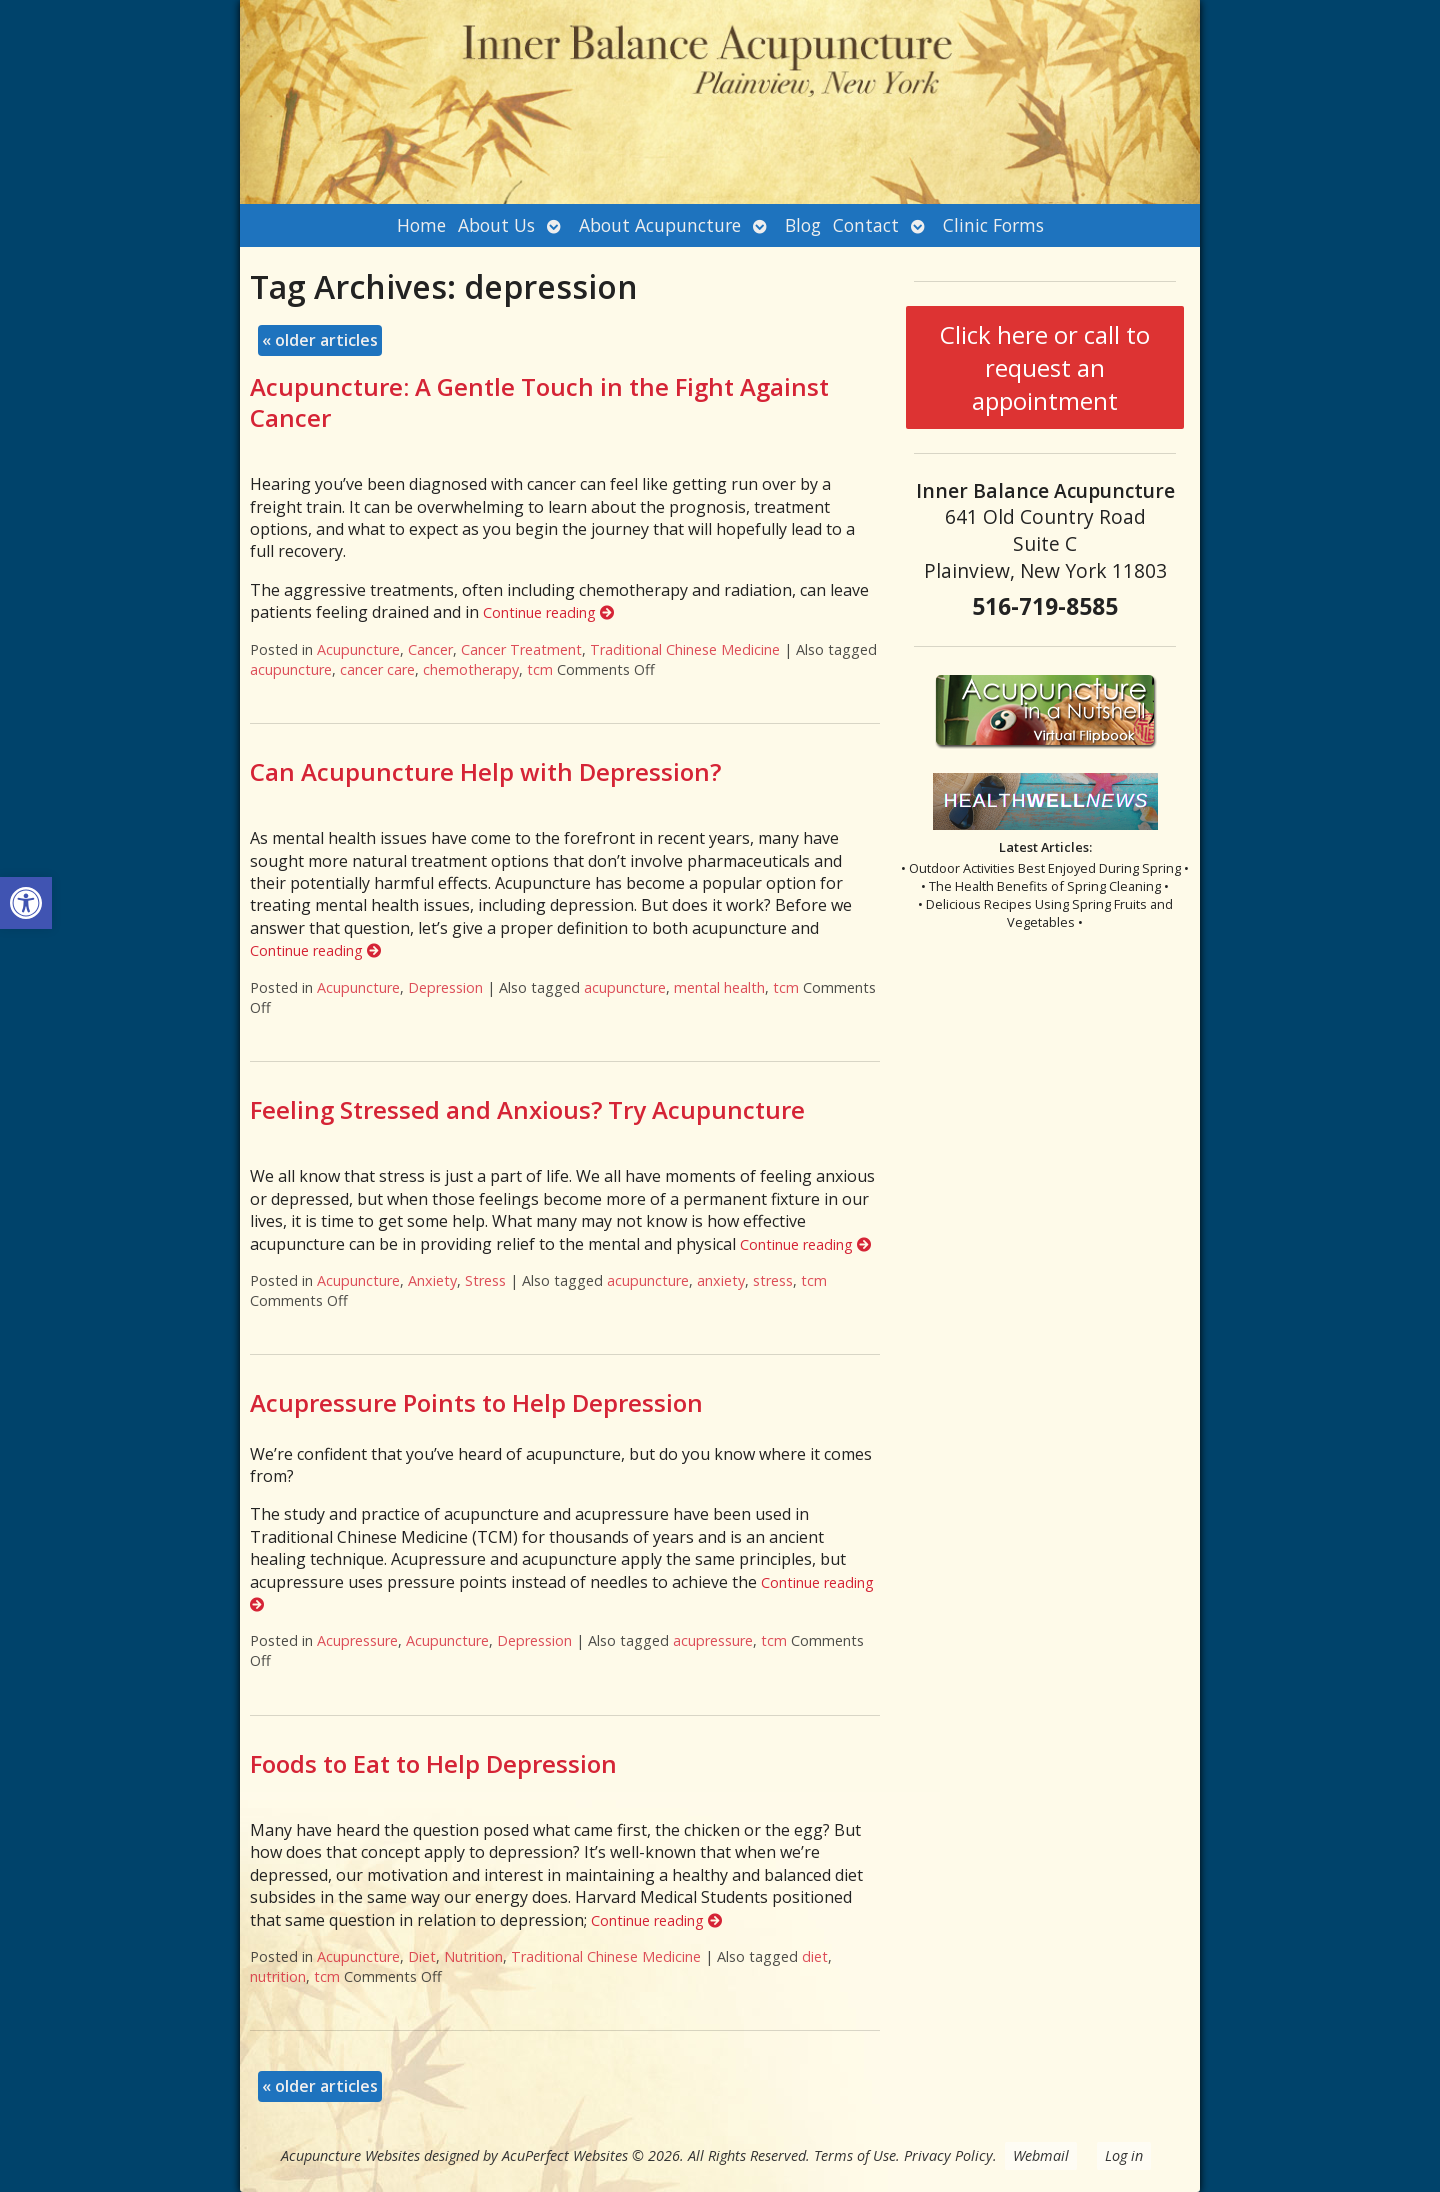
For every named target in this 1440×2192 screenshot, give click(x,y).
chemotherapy (471, 669)
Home (421, 225)
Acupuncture (358, 649)
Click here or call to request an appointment (1045, 367)
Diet (422, 1956)
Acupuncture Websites (350, 2155)
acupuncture (291, 669)
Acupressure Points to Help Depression (476, 1402)
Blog (803, 225)
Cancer (430, 649)
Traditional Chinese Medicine (685, 649)
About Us (496, 225)
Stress (485, 1280)
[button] (26, 903)
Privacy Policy (948, 2155)
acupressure (713, 1640)
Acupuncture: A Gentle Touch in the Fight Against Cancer (539, 402)
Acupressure (357, 1640)
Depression (445, 987)
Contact (866, 225)
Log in (1124, 2155)
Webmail (1041, 2155)
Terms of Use (855, 2155)
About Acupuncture (660, 225)
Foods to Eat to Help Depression (433, 1763)
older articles (320, 340)
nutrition (278, 1976)
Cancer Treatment (521, 649)
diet (815, 1956)
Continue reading (548, 612)
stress (773, 1280)
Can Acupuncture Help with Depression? (485, 771)
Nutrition (473, 1956)
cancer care (377, 669)
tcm (540, 669)
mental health (719, 987)
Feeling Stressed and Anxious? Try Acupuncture (527, 1109)
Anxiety (432, 1280)
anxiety (721, 1280)
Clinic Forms (993, 225)
